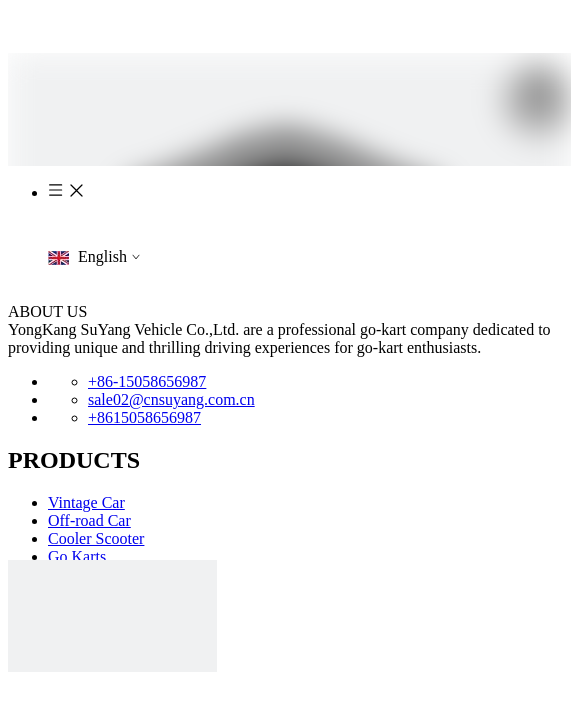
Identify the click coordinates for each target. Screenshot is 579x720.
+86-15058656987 (147, 381)
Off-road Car (89, 520)
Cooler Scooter (96, 538)
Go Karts (77, 556)
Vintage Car (86, 502)
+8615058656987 (144, 417)
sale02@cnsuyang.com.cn (171, 399)
